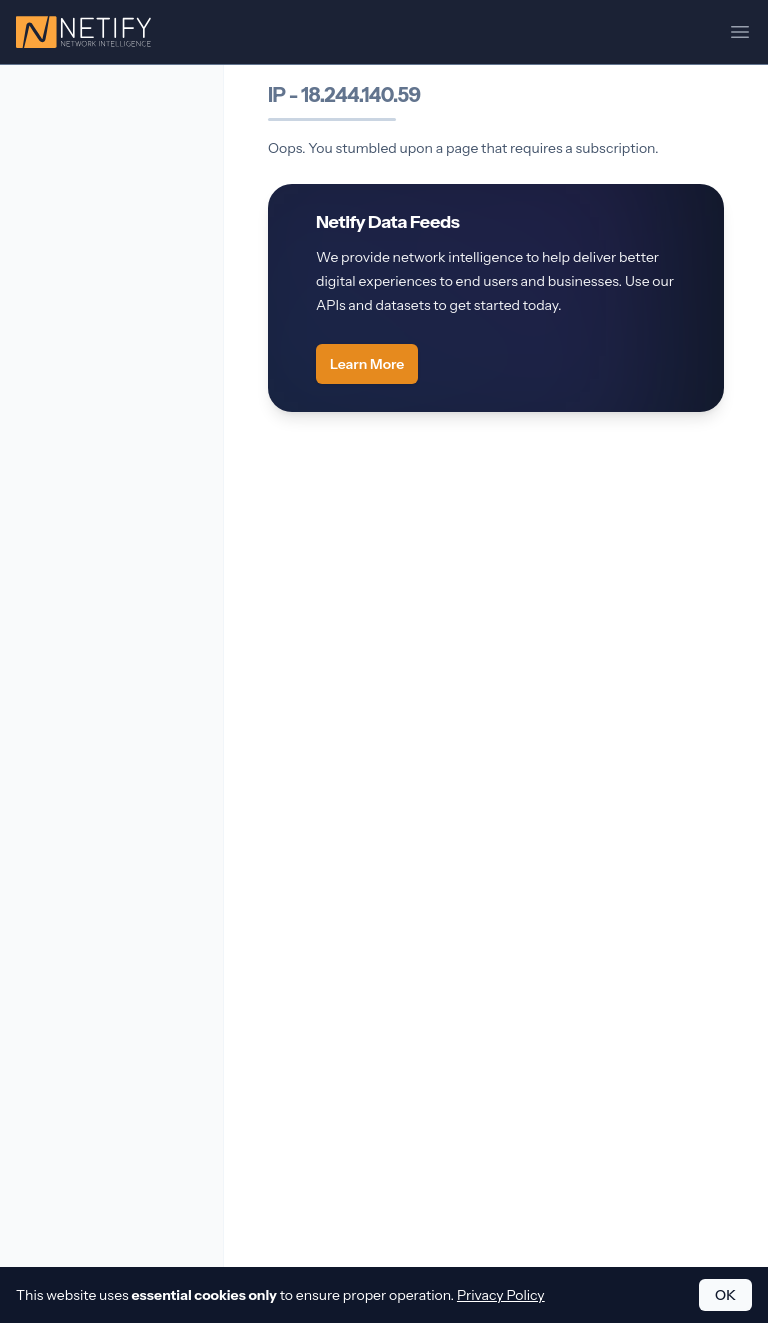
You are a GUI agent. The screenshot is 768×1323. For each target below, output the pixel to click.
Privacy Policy (501, 1295)
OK (725, 1295)
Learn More (367, 364)
